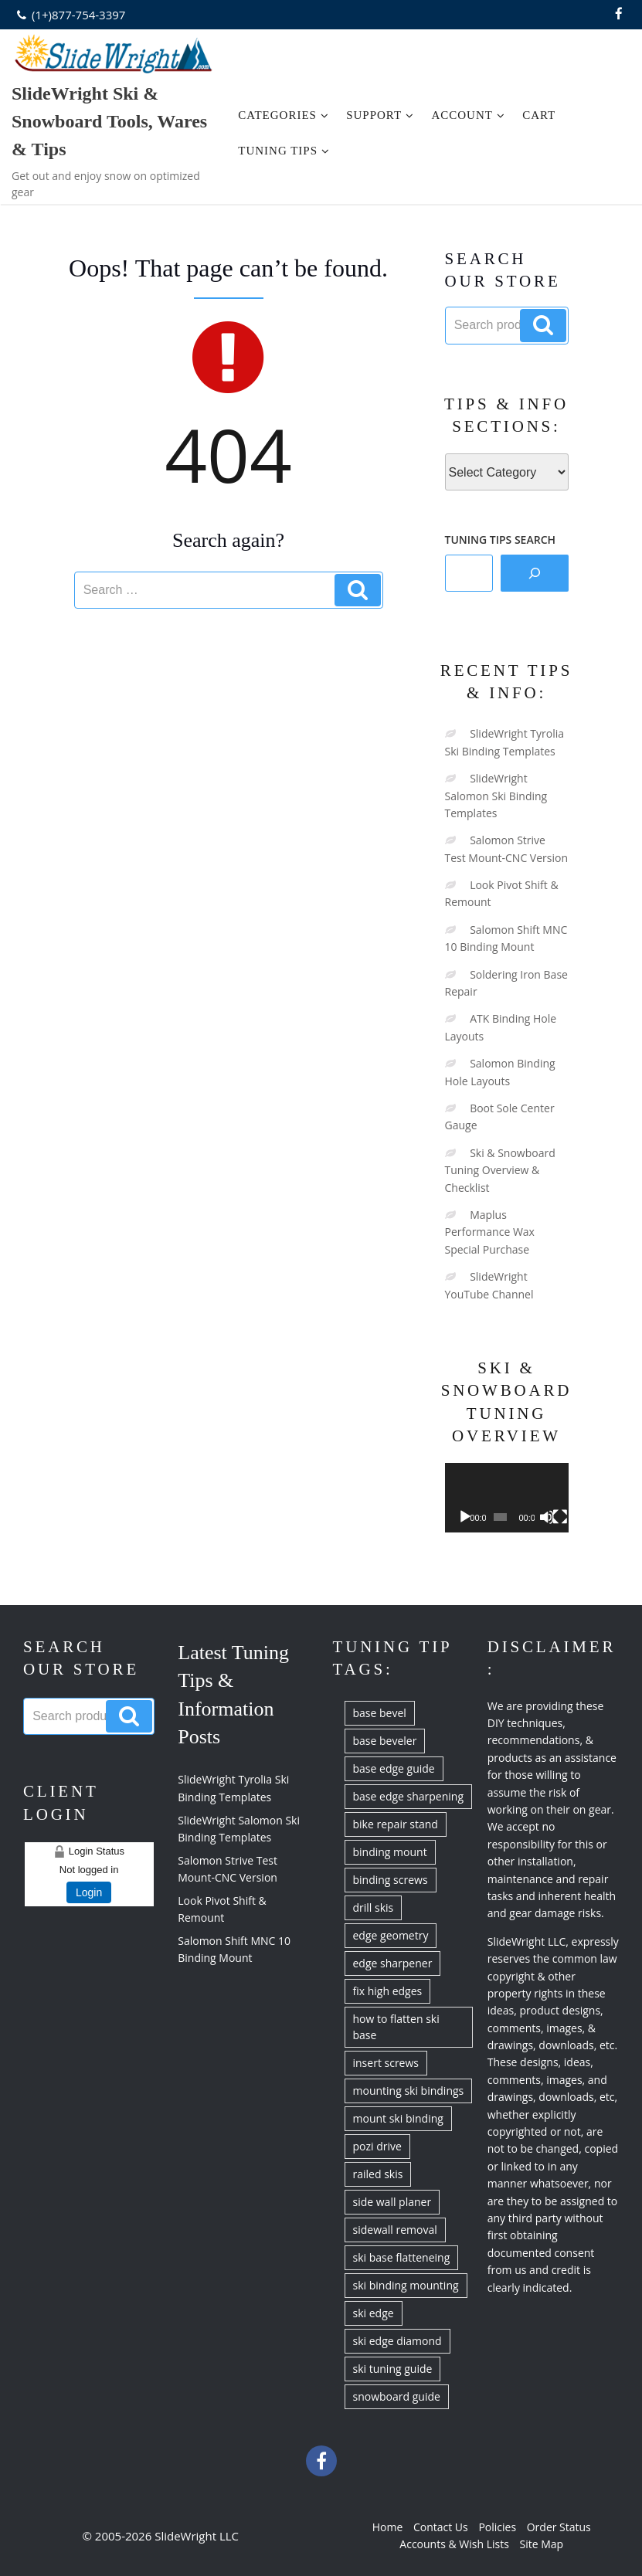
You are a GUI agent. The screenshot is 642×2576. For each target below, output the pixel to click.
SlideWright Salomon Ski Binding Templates (496, 795)
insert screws (386, 2062)
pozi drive (377, 2146)
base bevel (379, 1712)
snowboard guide (396, 2396)
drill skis (373, 1907)
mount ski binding (398, 2118)
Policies (497, 2527)
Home (387, 2527)
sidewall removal (395, 2229)
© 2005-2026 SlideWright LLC (160, 2536)
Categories (283, 115)
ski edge (373, 2313)
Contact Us (440, 2527)
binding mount (390, 1852)
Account (468, 115)
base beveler (385, 1740)
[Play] (465, 1517)
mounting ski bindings (408, 2090)
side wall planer (392, 2201)
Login (89, 1892)
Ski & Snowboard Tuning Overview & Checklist (500, 1170)
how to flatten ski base (396, 2026)
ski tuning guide (393, 2368)
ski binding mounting (406, 2285)
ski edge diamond (397, 2340)
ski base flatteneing (401, 2257)
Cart (538, 115)
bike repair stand (395, 1824)
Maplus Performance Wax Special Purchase (490, 1232)
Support (380, 115)
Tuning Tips (284, 150)
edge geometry (391, 1935)
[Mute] (547, 1517)
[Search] (535, 573)
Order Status (559, 2527)
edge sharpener (393, 1963)
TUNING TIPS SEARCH (500, 539)
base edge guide (394, 1768)
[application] (507, 1497)
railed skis (378, 2174)
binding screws (390, 1879)
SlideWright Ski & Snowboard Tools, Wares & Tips (109, 121)
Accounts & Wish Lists (454, 2544)
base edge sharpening (408, 1796)
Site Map (542, 2544)
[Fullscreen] (560, 1517)
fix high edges (388, 1991)
